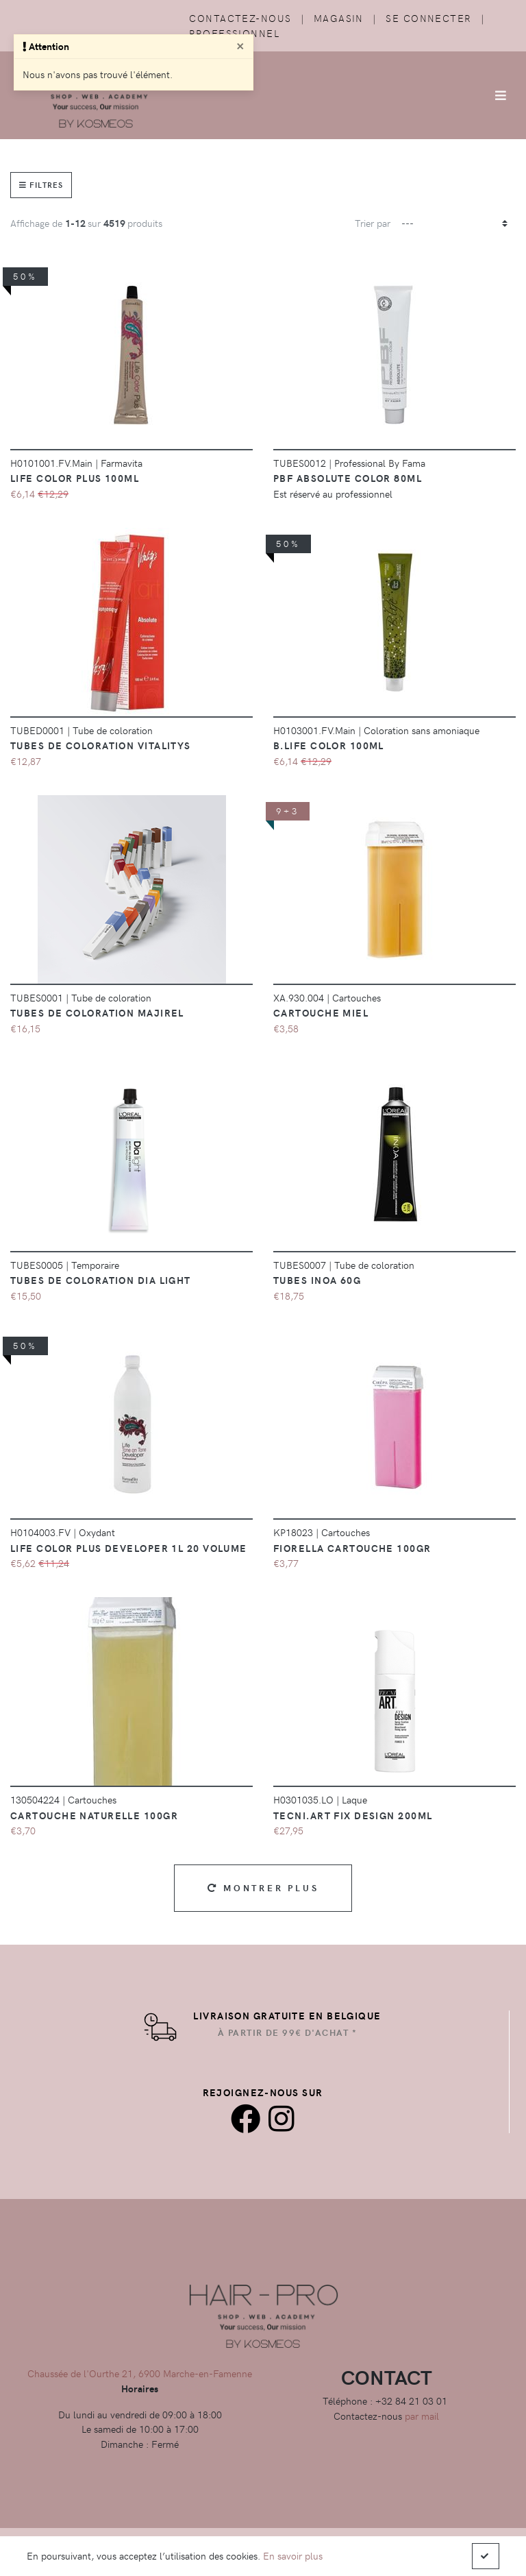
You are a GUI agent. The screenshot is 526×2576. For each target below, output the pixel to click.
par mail (422, 2415)
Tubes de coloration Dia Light (100, 1280)
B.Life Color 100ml (328, 745)
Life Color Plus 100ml (74, 478)
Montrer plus (263, 1887)
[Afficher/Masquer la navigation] (500, 95)
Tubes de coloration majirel (97, 1012)
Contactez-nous (240, 18)
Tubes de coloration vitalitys (100, 745)
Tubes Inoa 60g (317, 1280)
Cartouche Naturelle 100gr (94, 1815)
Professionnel (234, 33)
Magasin (339, 18)
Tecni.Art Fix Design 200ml (352, 1815)
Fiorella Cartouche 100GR (352, 1548)
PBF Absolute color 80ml (347, 478)
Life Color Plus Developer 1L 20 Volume (128, 1548)
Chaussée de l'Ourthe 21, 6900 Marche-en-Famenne (139, 2373)
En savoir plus (293, 2555)
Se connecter (428, 18)
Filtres (41, 185)
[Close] (240, 45)
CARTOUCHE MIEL (320, 1012)
